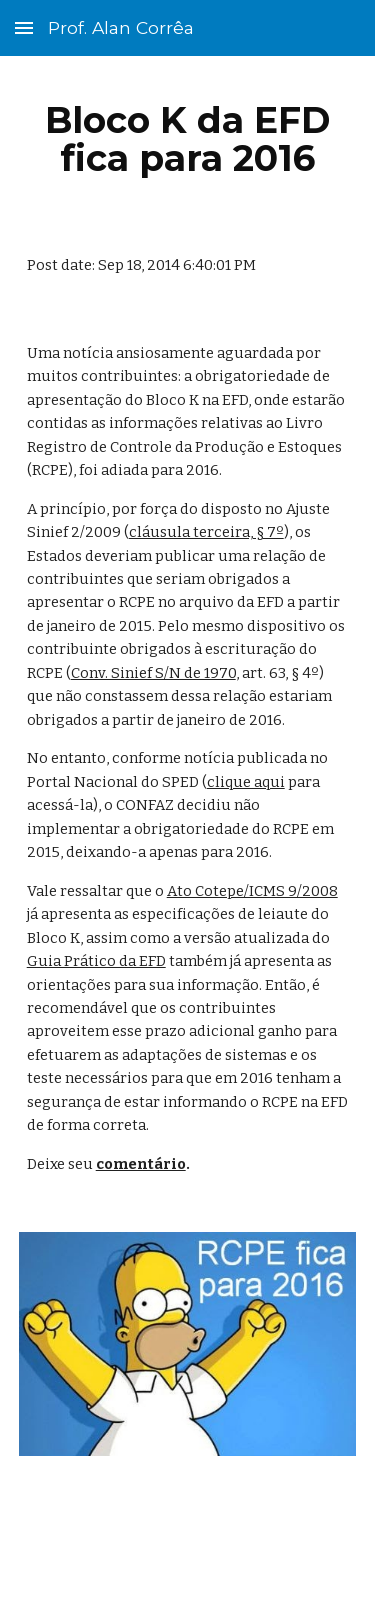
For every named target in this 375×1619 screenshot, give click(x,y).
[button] (24, 27)
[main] (188, 139)
